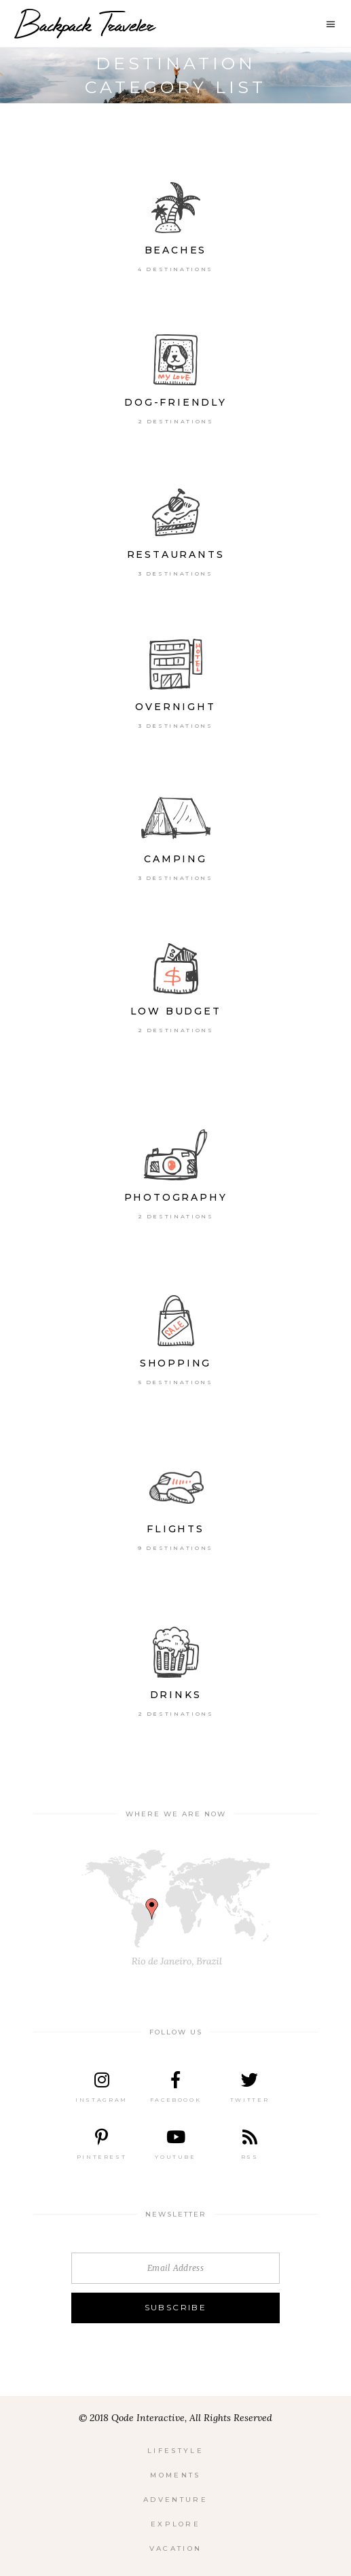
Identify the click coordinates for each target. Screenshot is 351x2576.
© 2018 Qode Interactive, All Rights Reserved (175, 2418)
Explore (175, 2524)
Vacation (175, 2548)
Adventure (175, 2499)
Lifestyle (175, 2450)
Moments (175, 2475)
